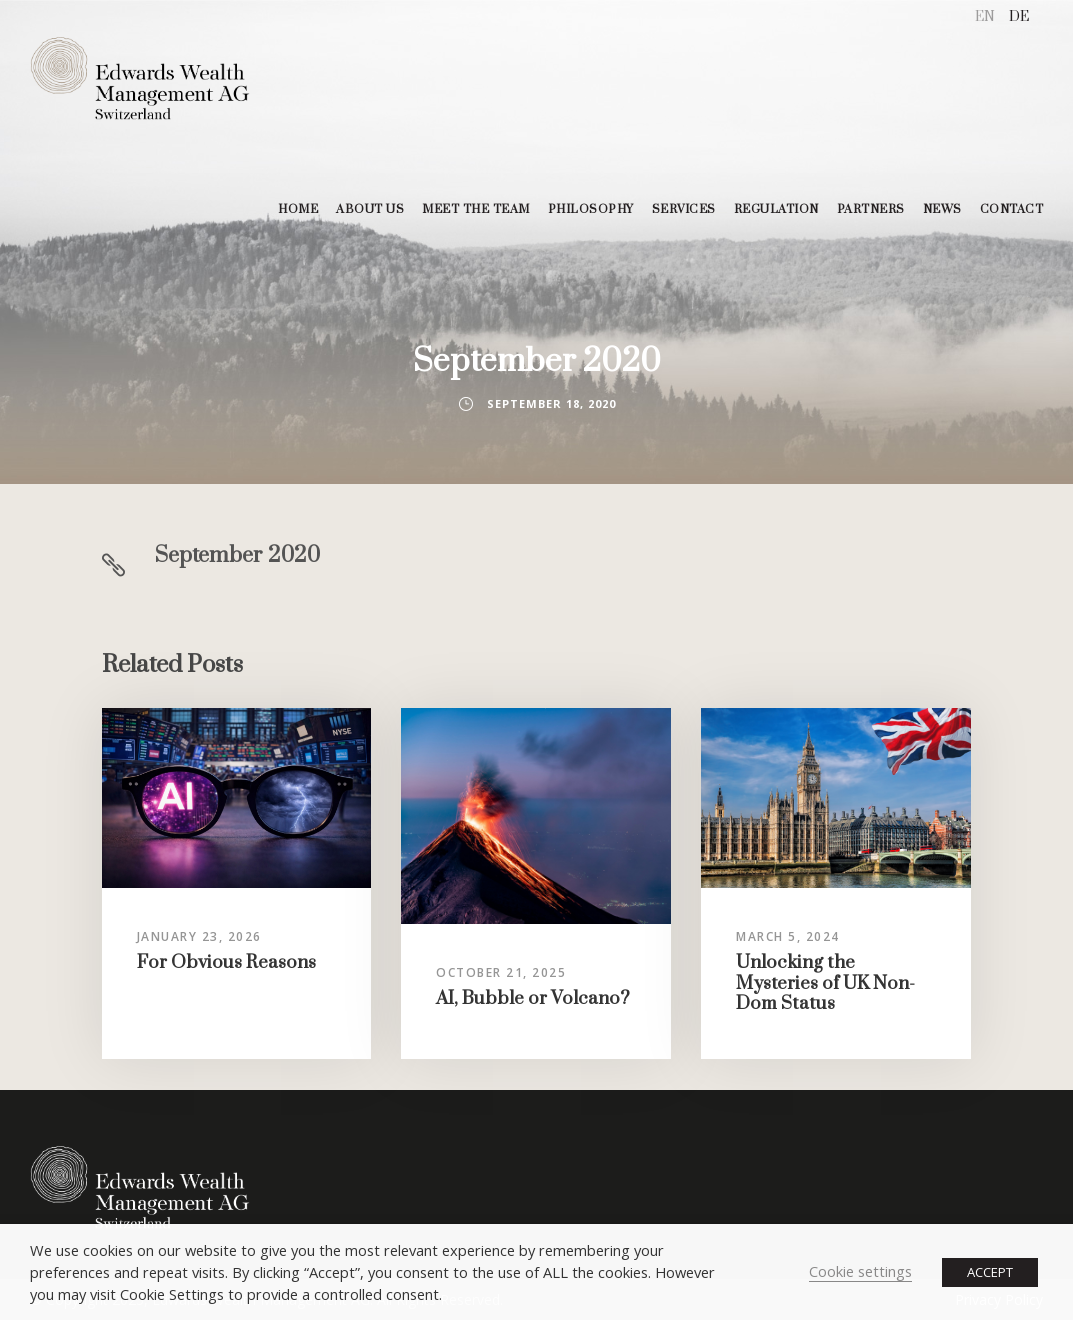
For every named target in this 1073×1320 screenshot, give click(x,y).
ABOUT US (370, 209)
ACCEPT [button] (990, 1272)
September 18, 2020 (551, 403)
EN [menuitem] (985, 17)
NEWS (942, 209)
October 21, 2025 (501, 972)
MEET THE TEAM (476, 209)
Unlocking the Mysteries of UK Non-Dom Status (825, 983)
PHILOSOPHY (591, 209)
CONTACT (1012, 209)
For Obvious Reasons (226, 962)
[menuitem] (985, 17)
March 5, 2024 (788, 936)
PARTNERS (871, 209)
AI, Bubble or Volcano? (533, 998)
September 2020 (237, 555)
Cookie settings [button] (860, 1271)
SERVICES (684, 209)
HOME (298, 209)
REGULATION (776, 209)
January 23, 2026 (199, 936)
